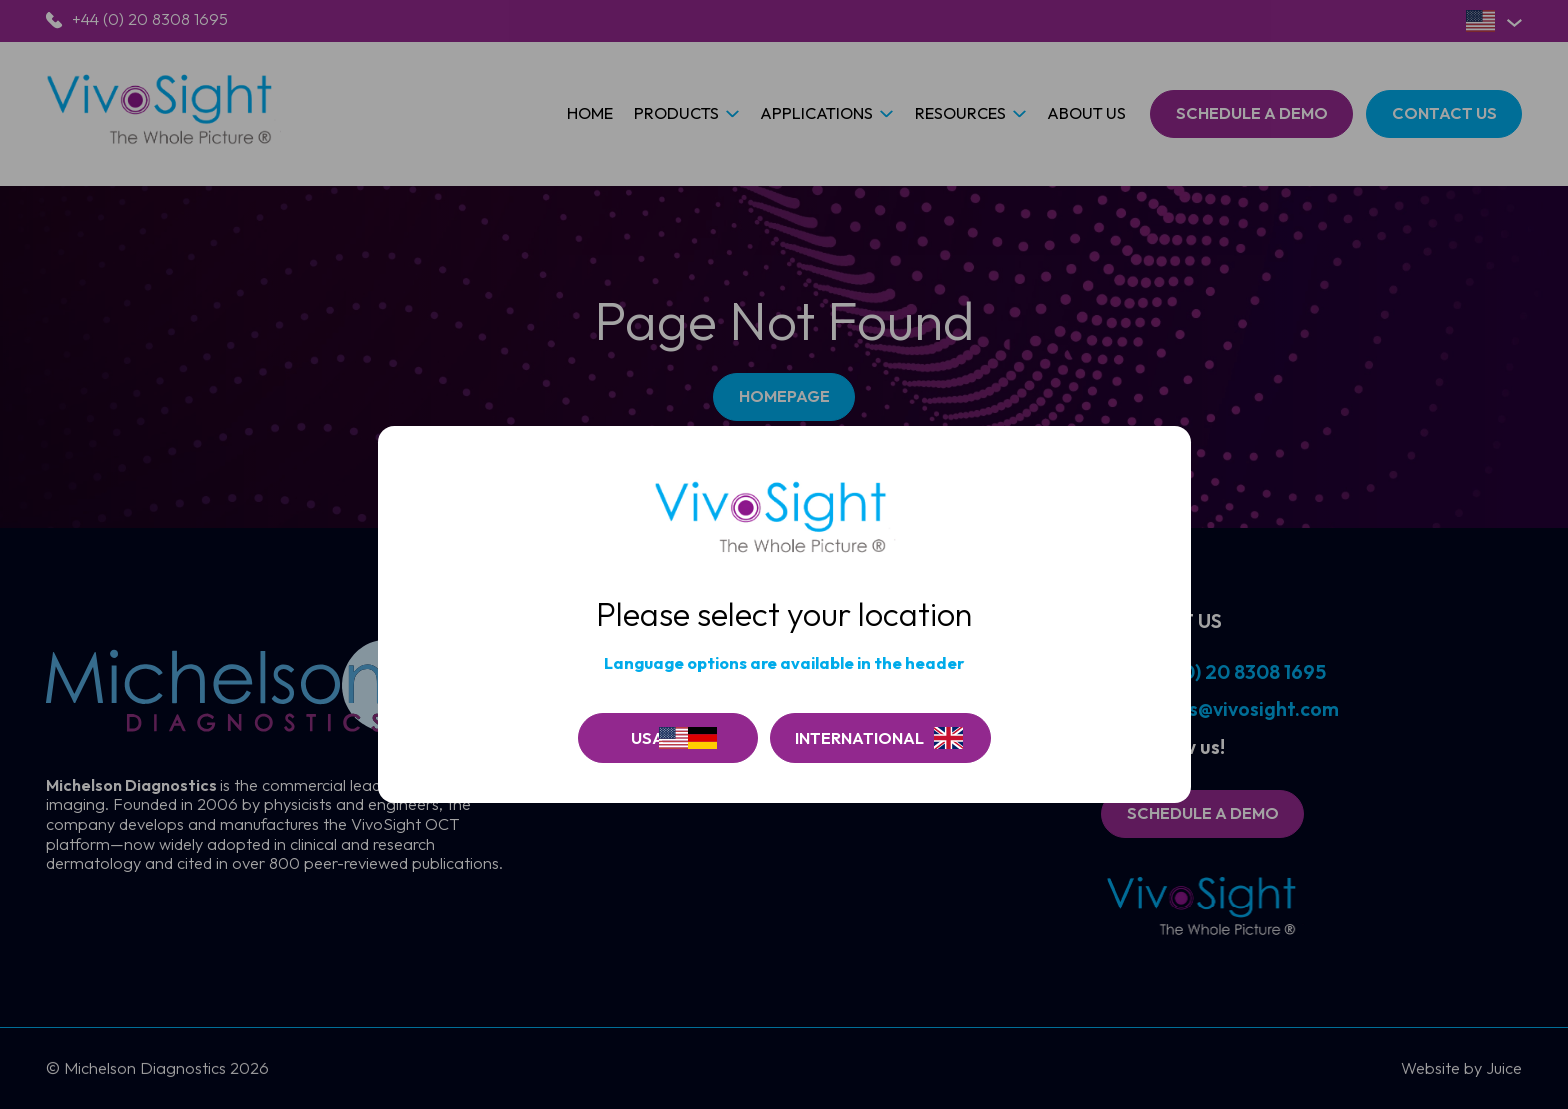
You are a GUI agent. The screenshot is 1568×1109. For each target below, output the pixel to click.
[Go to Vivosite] (880, 738)
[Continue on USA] (668, 738)
